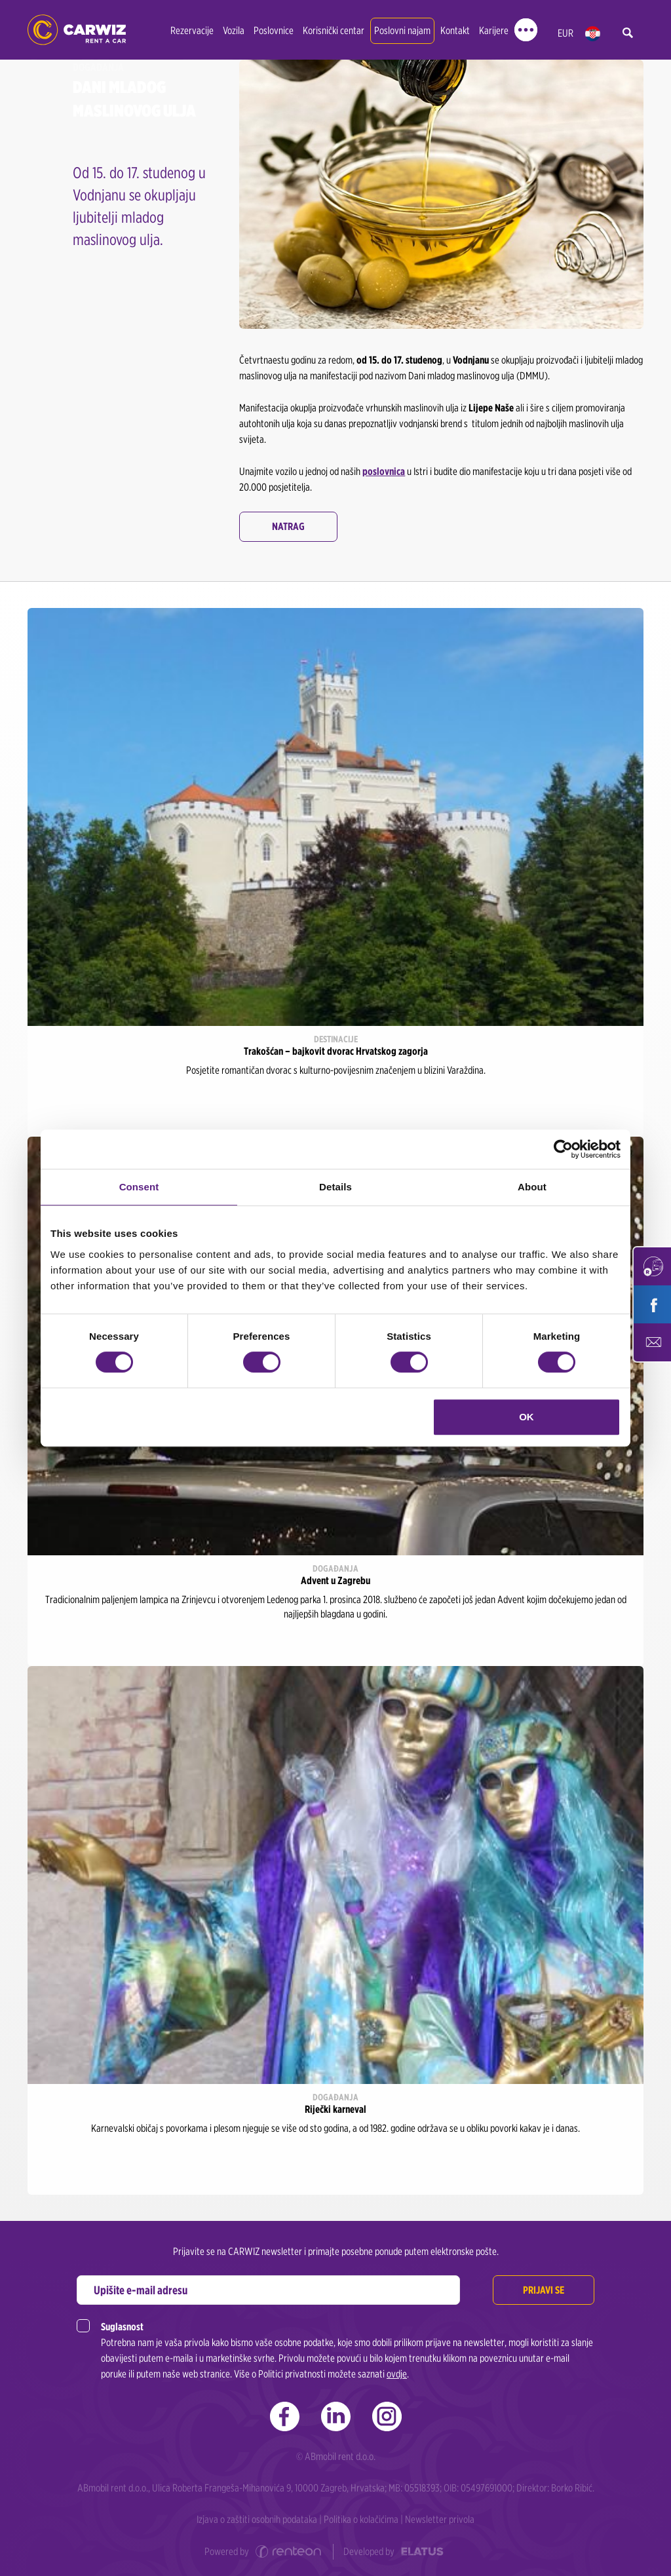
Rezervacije (192, 30)
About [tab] (532, 1186)
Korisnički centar (333, 30)
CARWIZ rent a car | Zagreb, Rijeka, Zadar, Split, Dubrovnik (77, 29)
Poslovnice (274, 30)
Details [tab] (335, 1186)
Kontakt (455, 30)
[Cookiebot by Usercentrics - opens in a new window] (563, 1149)
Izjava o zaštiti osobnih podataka (257, 2519)
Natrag (288, 526)
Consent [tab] (139, 1186)
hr (592, 33)
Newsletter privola (439, 2519)
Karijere (493, 30)
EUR (565, 33)
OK (526, 1416)
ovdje (397, 2374)
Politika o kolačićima (361, 2519)
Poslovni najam (402, 30)
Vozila (233, 30)
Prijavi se (543, 2290)
